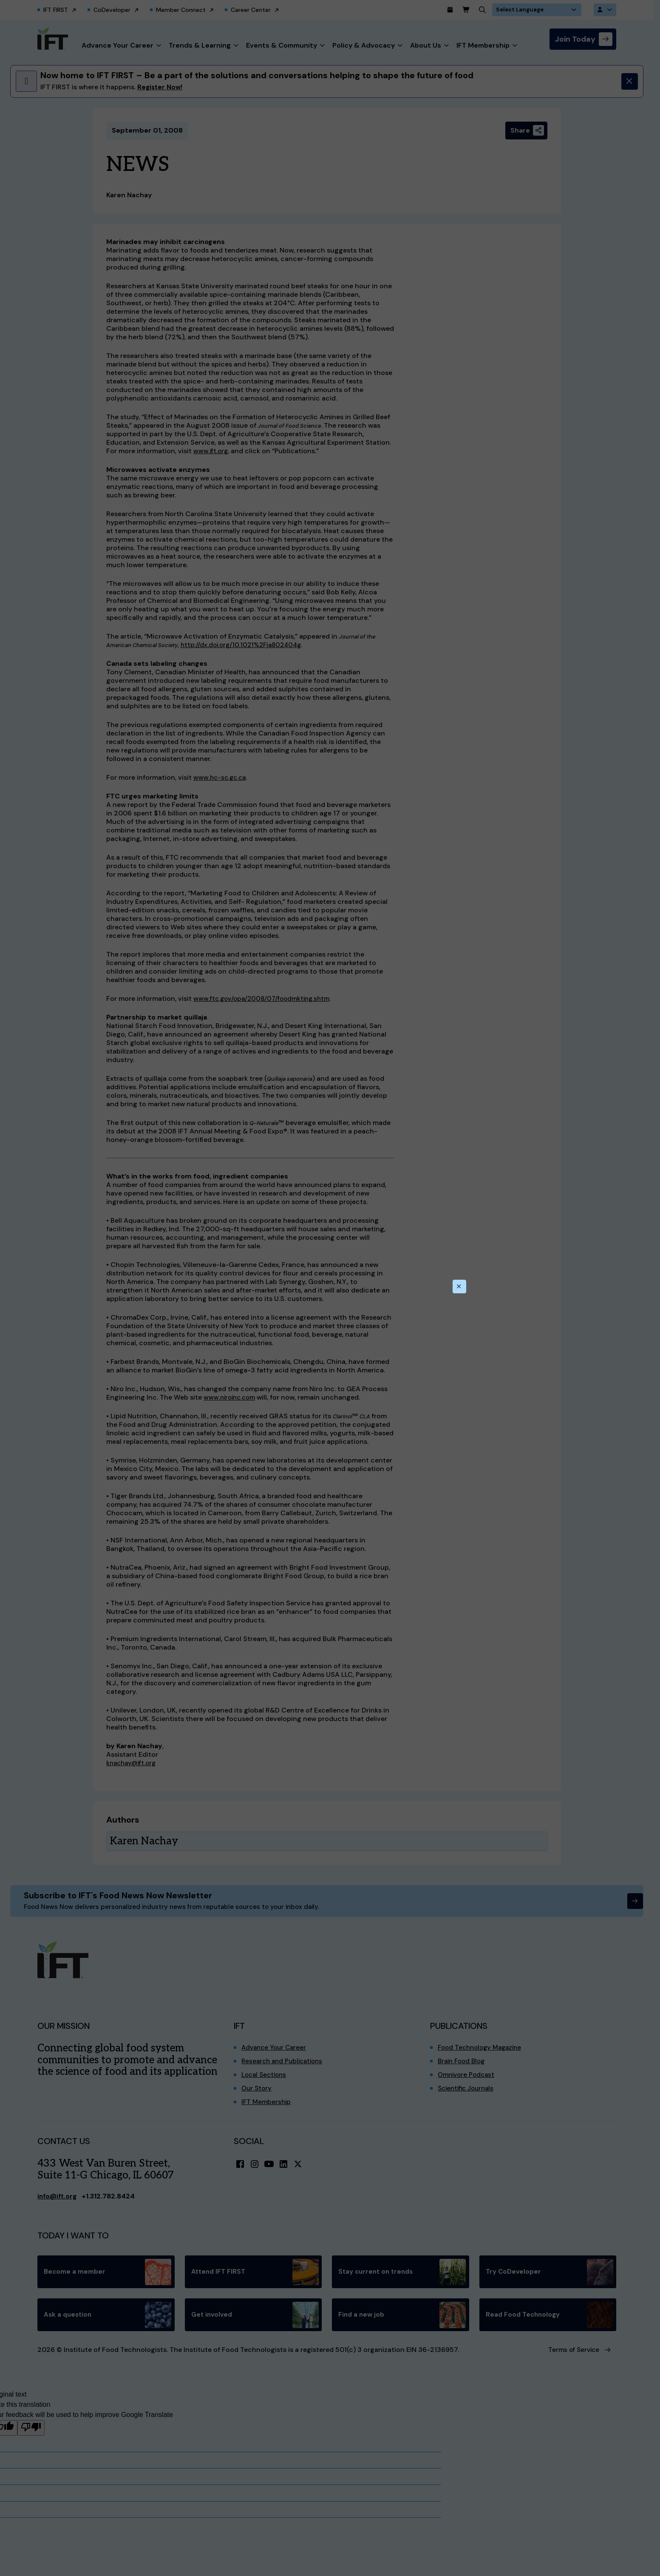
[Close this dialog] (459, 1286)
